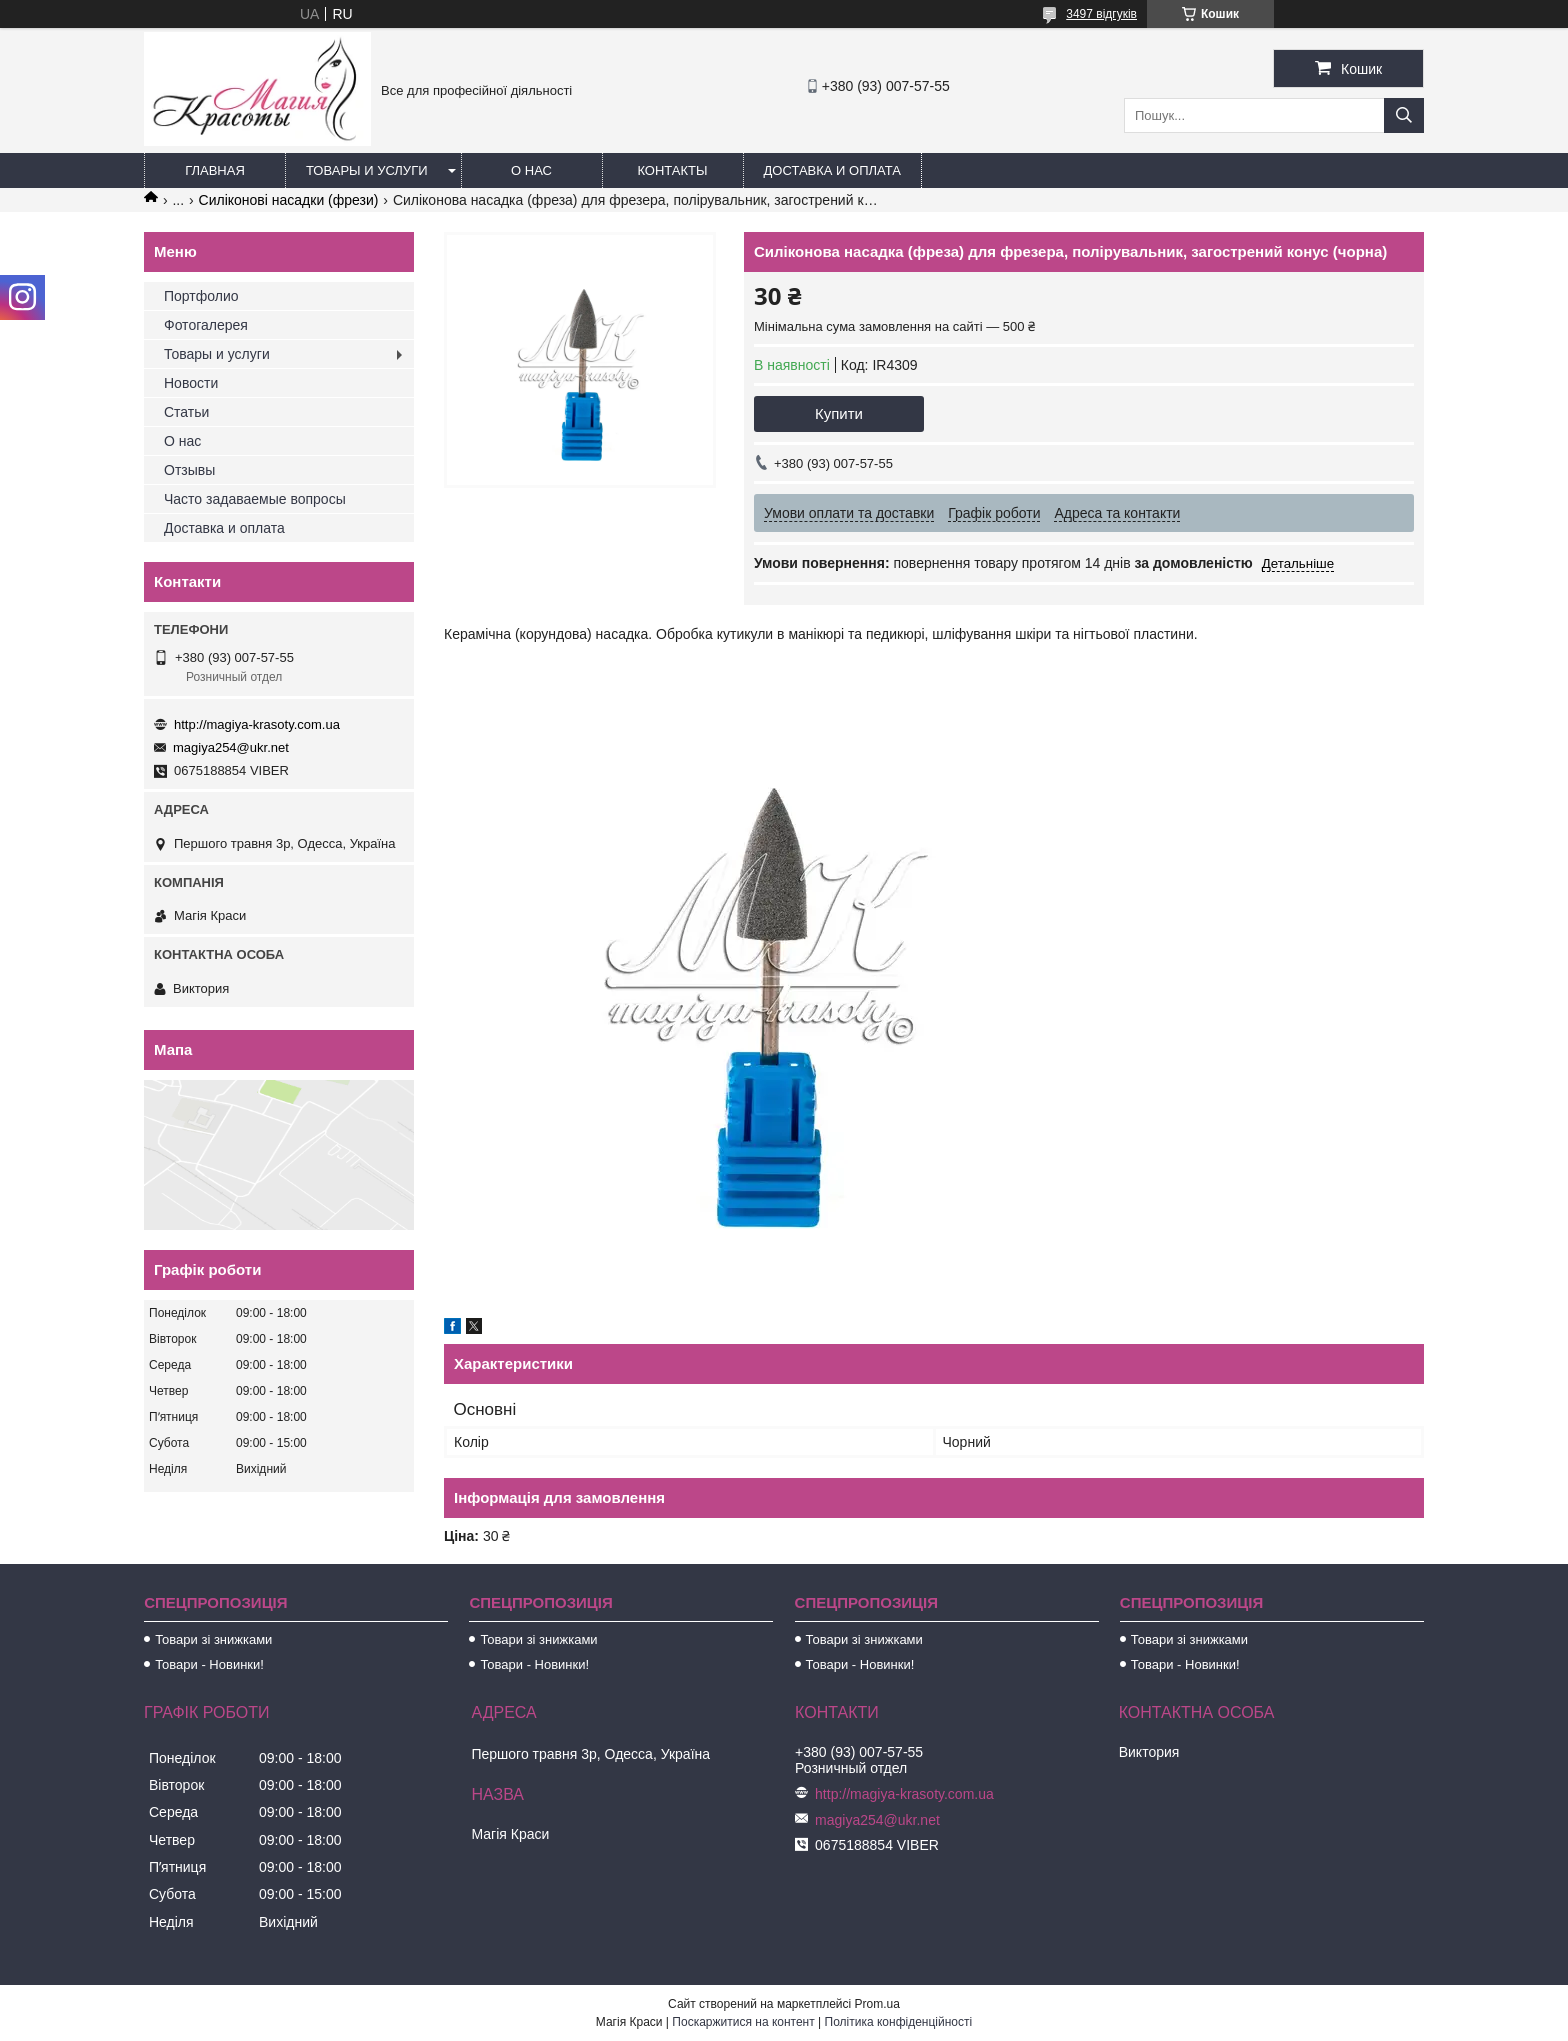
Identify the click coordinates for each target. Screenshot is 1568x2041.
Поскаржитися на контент (743, 2022)
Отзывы (189, 470)
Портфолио (201, 296)
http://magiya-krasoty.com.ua (257, 724)
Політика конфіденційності (899, 2022)
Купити (839, 413)
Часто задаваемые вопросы (255, 499)
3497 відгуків (1101, 14)
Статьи (186, 412)
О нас (531, 170)
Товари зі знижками (213, 1639)
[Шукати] (1404, 115)
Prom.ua (877, 2004)
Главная (215, 170)
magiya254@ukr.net (231, 747)
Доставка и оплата (832, 170)
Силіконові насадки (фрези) (289, 200)
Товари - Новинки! (209, 1664)
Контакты (672, 170)
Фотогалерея (206, 325)
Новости (191, 383)
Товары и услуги (367, 170)
